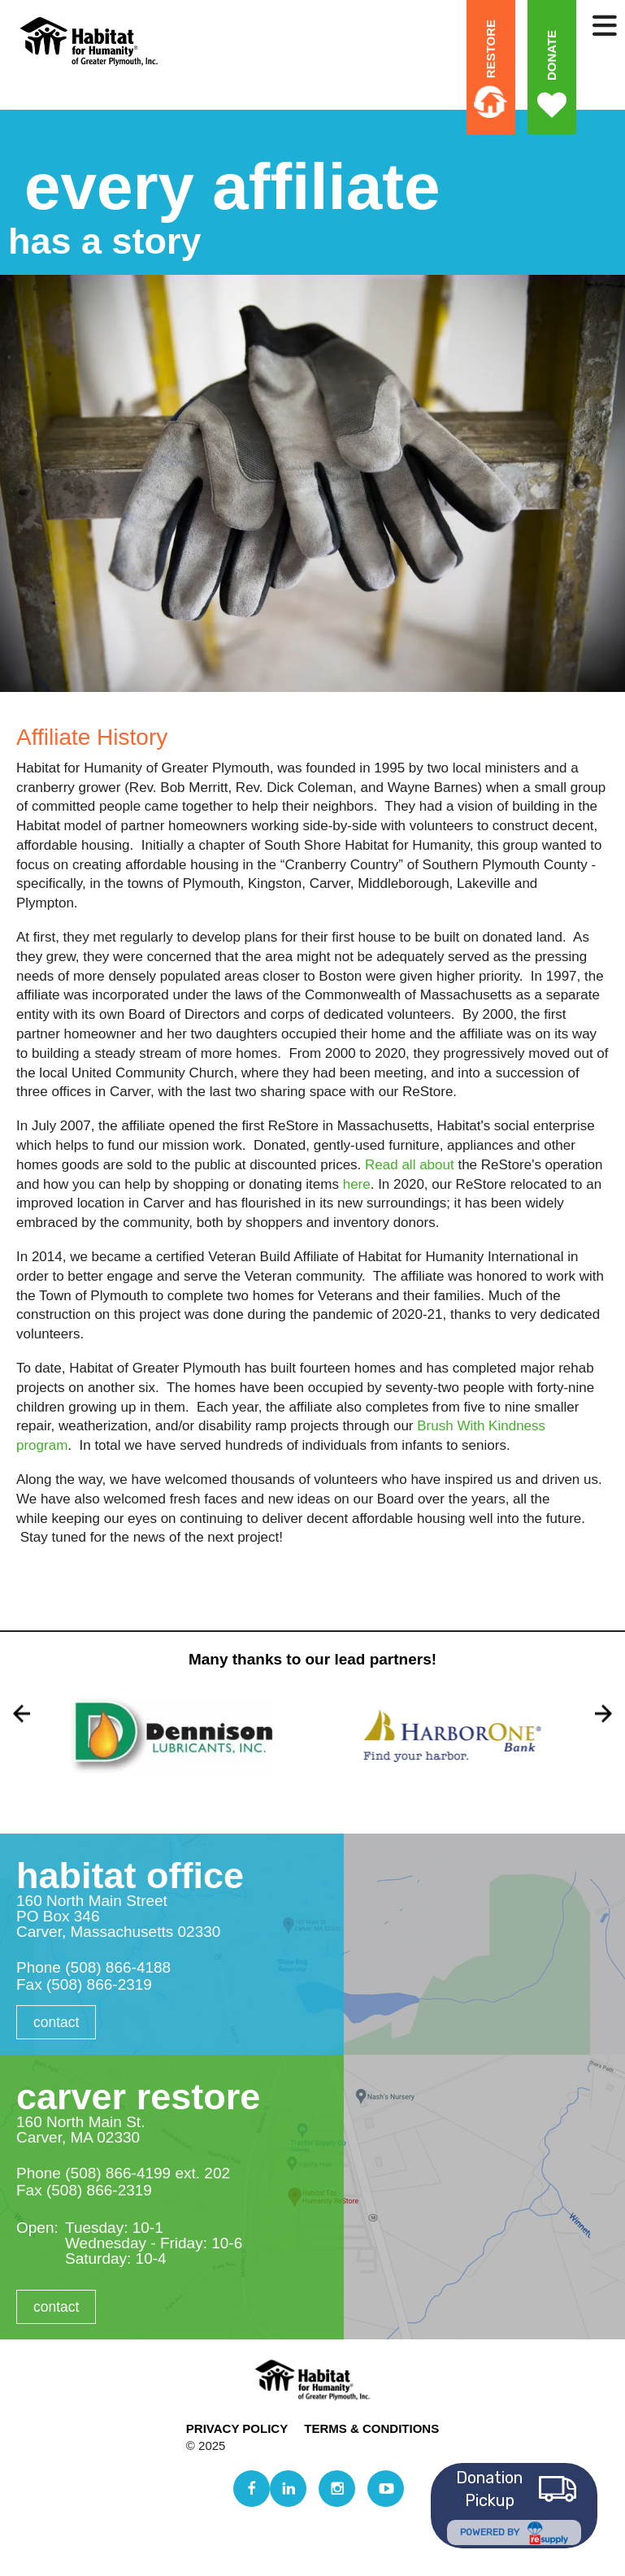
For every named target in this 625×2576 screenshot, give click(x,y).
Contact (56, 2022)
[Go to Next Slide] (603, 1713)
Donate (551, 55)
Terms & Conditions (371, 2428)
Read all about (409, 1165)
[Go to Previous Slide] (21, 1713)
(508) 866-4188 (118, 1967)
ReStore (490, 49)
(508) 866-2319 (99, 1984)
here (357, 1184)
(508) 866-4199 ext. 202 (147, 2173)
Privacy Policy (237, 2428)
